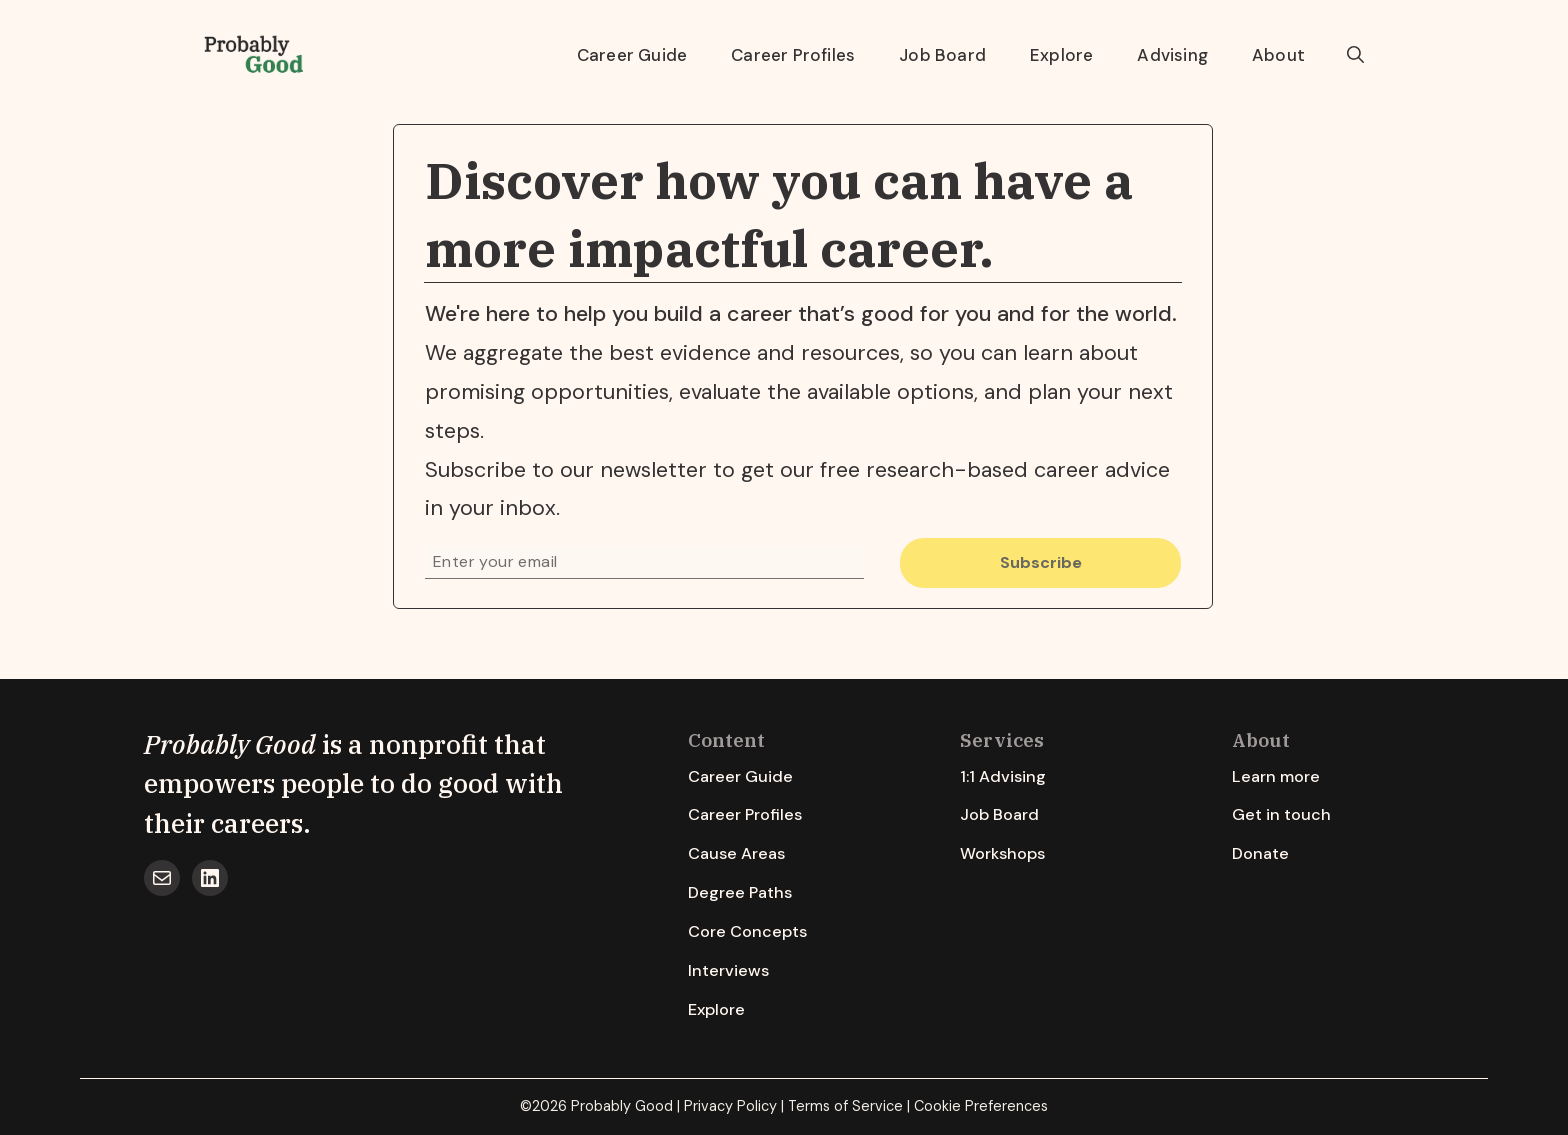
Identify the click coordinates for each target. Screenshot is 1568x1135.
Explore (1061, 55)
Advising (1172, 55)
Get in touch (1281, 814)
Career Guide (632, 55)
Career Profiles (793, 55)
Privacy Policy (730, 1106)
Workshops (1002, 853)
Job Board (942, 55)
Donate (1260, 853)
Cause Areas (736, 853)
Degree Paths (740, 892)
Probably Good (230, 744)
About (1278, 55)
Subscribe (1041, 562)
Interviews (728, 970)
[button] (1355, 55)
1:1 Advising (1003, 776)
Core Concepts (747, 931)
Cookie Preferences (981, 1106)
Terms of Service (845, 1106)
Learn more (1276, 776)
